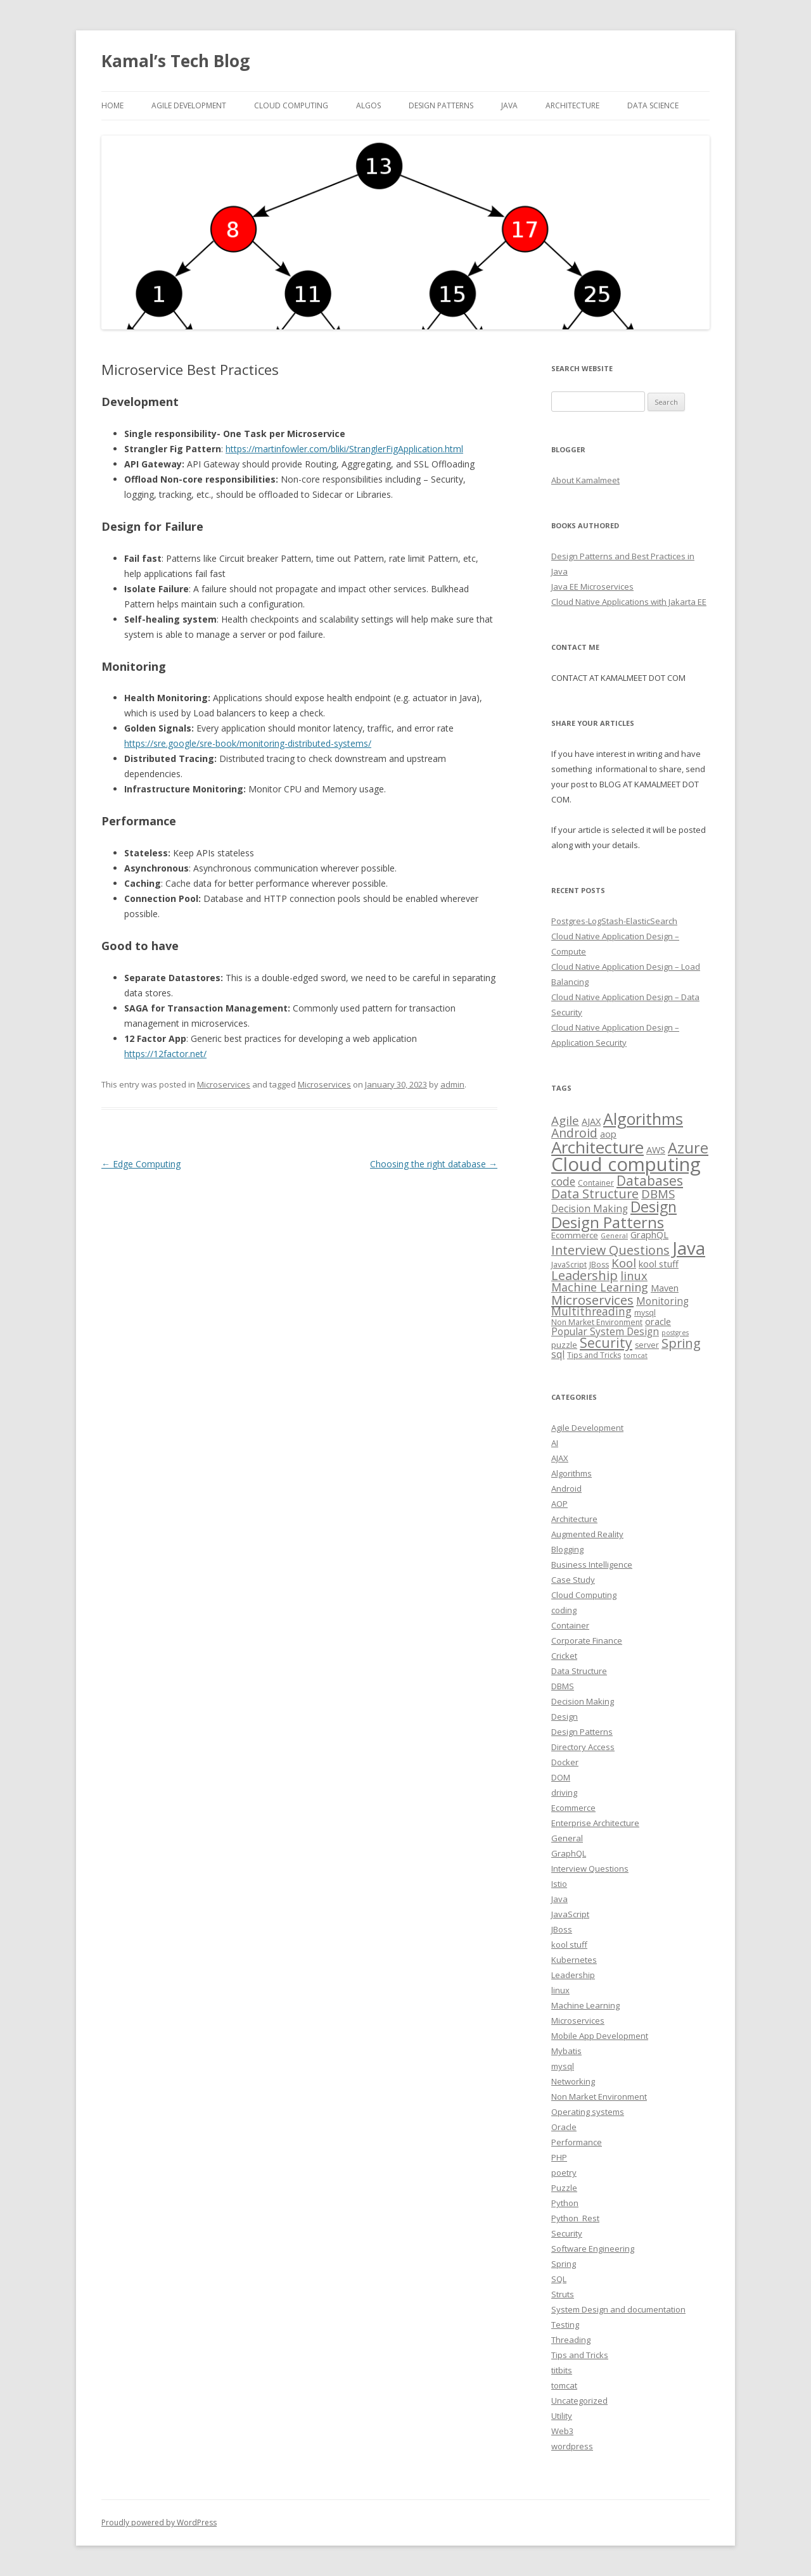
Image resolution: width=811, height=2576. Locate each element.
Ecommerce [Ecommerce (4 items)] (574, 1235)
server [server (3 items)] (647, 1345)
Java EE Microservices (592, 586)
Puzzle (564, 2187)
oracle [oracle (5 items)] (658, 1321)
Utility (561, 2415)
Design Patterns (441, 105)
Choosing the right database (433, 1164)
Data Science (653, 105)
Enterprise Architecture (595, 1823)
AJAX (559, 1458)
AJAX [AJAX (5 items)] (591, 1121)
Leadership (573, 1975)
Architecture (572, 105)
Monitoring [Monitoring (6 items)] (662, 1301)
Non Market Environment (599, 2096)
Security (566, 2233)
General (567, 1838)
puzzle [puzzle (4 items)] (564, 1344)
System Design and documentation (618, 2309)
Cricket (564, 1655)
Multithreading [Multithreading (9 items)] (591, 1311)
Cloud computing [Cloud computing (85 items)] (626, 1164)
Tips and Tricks (579, 2355)
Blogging (567, 1549)
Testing (565, 2324)
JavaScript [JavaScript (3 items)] (569, 1264)
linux (560, 1990)
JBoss (561, 1929)
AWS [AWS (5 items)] (655, 1149)
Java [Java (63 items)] (688, 1248)
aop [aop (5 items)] (608, 1133)
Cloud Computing (583, 1595)
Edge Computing (141, 1164)
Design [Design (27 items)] (653, 1206)
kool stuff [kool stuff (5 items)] (659, 1263)
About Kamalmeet (585, 480)
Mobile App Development (599, 2035)
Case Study (573, 1579)
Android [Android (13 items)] (574, 1132)
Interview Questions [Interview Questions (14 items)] (610, 1250)
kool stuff (569, 1944)
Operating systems (587, 2111)
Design (564, 1716)
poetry (564, 2172)
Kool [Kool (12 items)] (623, 1263)
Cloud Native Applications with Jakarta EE (628, 601)
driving (564, 1792)
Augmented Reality (587, 1534)
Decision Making (582, 1701)
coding (564, 1610)
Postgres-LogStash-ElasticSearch (614, 921)
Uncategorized (579, 2400)
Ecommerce (573, 1807)
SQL (558, 2279)
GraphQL (568, 1853)
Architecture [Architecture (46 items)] (597, 1147)
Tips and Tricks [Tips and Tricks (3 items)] (594, 1355)
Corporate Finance (586, 1640)
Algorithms (571, 1473)
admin (452, 1084)
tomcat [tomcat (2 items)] (635, 1355)
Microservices (223, 1084)
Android (566, 1488)
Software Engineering (592, 2248)
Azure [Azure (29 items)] (688, 1148)
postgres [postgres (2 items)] (675, 1332)
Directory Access (583, 1747)
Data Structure (579, 1671)
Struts (562, 2294)
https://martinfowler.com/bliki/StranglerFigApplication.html (344, 449)
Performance (576, 2142)
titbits (561, 2370)
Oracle (564, 2127)
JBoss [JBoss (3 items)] (599, 1264)
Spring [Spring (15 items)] (681, 1343)
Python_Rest (575, 2218)
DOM (560, 1777)
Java (509, 105)
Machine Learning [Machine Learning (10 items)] (599, 1287)
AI (554, 1443)
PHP (559, 2157)
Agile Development (188, 105)
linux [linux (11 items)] (634, 1275)
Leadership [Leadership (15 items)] (584, 1275)
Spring (563, 2263)
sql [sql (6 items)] (558, 1354)
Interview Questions (590, 1868)
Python (564, 2203)
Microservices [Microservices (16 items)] (592, 1300)
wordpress (572, 2446)
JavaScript (570, 1914)
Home (112, 105)
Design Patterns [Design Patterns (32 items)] (607, 1222)
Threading (571, 2339)
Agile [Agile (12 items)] (565, 1120)
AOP (559, 1503)
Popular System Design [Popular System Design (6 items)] (605, 1331)
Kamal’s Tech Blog (175, 60)
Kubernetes (574, 1959)
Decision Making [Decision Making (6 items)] (589, 1208)
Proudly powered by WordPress (159, 2522)
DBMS (562, 1686)
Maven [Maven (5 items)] (665, 1287)
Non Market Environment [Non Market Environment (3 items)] (596, 1322)
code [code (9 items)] (563, 1181)
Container (570, 1625)
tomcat (564, 2385)
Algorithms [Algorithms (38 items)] (643, 1118)
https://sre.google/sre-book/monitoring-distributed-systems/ (247, 743)
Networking (573, 2081)
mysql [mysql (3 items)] (645, 1312)
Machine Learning (585, 2005)
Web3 (562, 2431)
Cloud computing (291, 105)
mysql (562, 2066)
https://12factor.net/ (165, 1054)
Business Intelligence (591, 1564)
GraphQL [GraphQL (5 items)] (649, 1234)
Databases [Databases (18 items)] (649, 1181)
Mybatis (566, 2051)
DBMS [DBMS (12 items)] (658, 1194)
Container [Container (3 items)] (596, 1182)
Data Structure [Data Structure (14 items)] (595, 1193)
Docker (564, 1762)
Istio (559, 1883)
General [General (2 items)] (614, 1235)
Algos (368, 105)
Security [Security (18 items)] (606, 1343)
